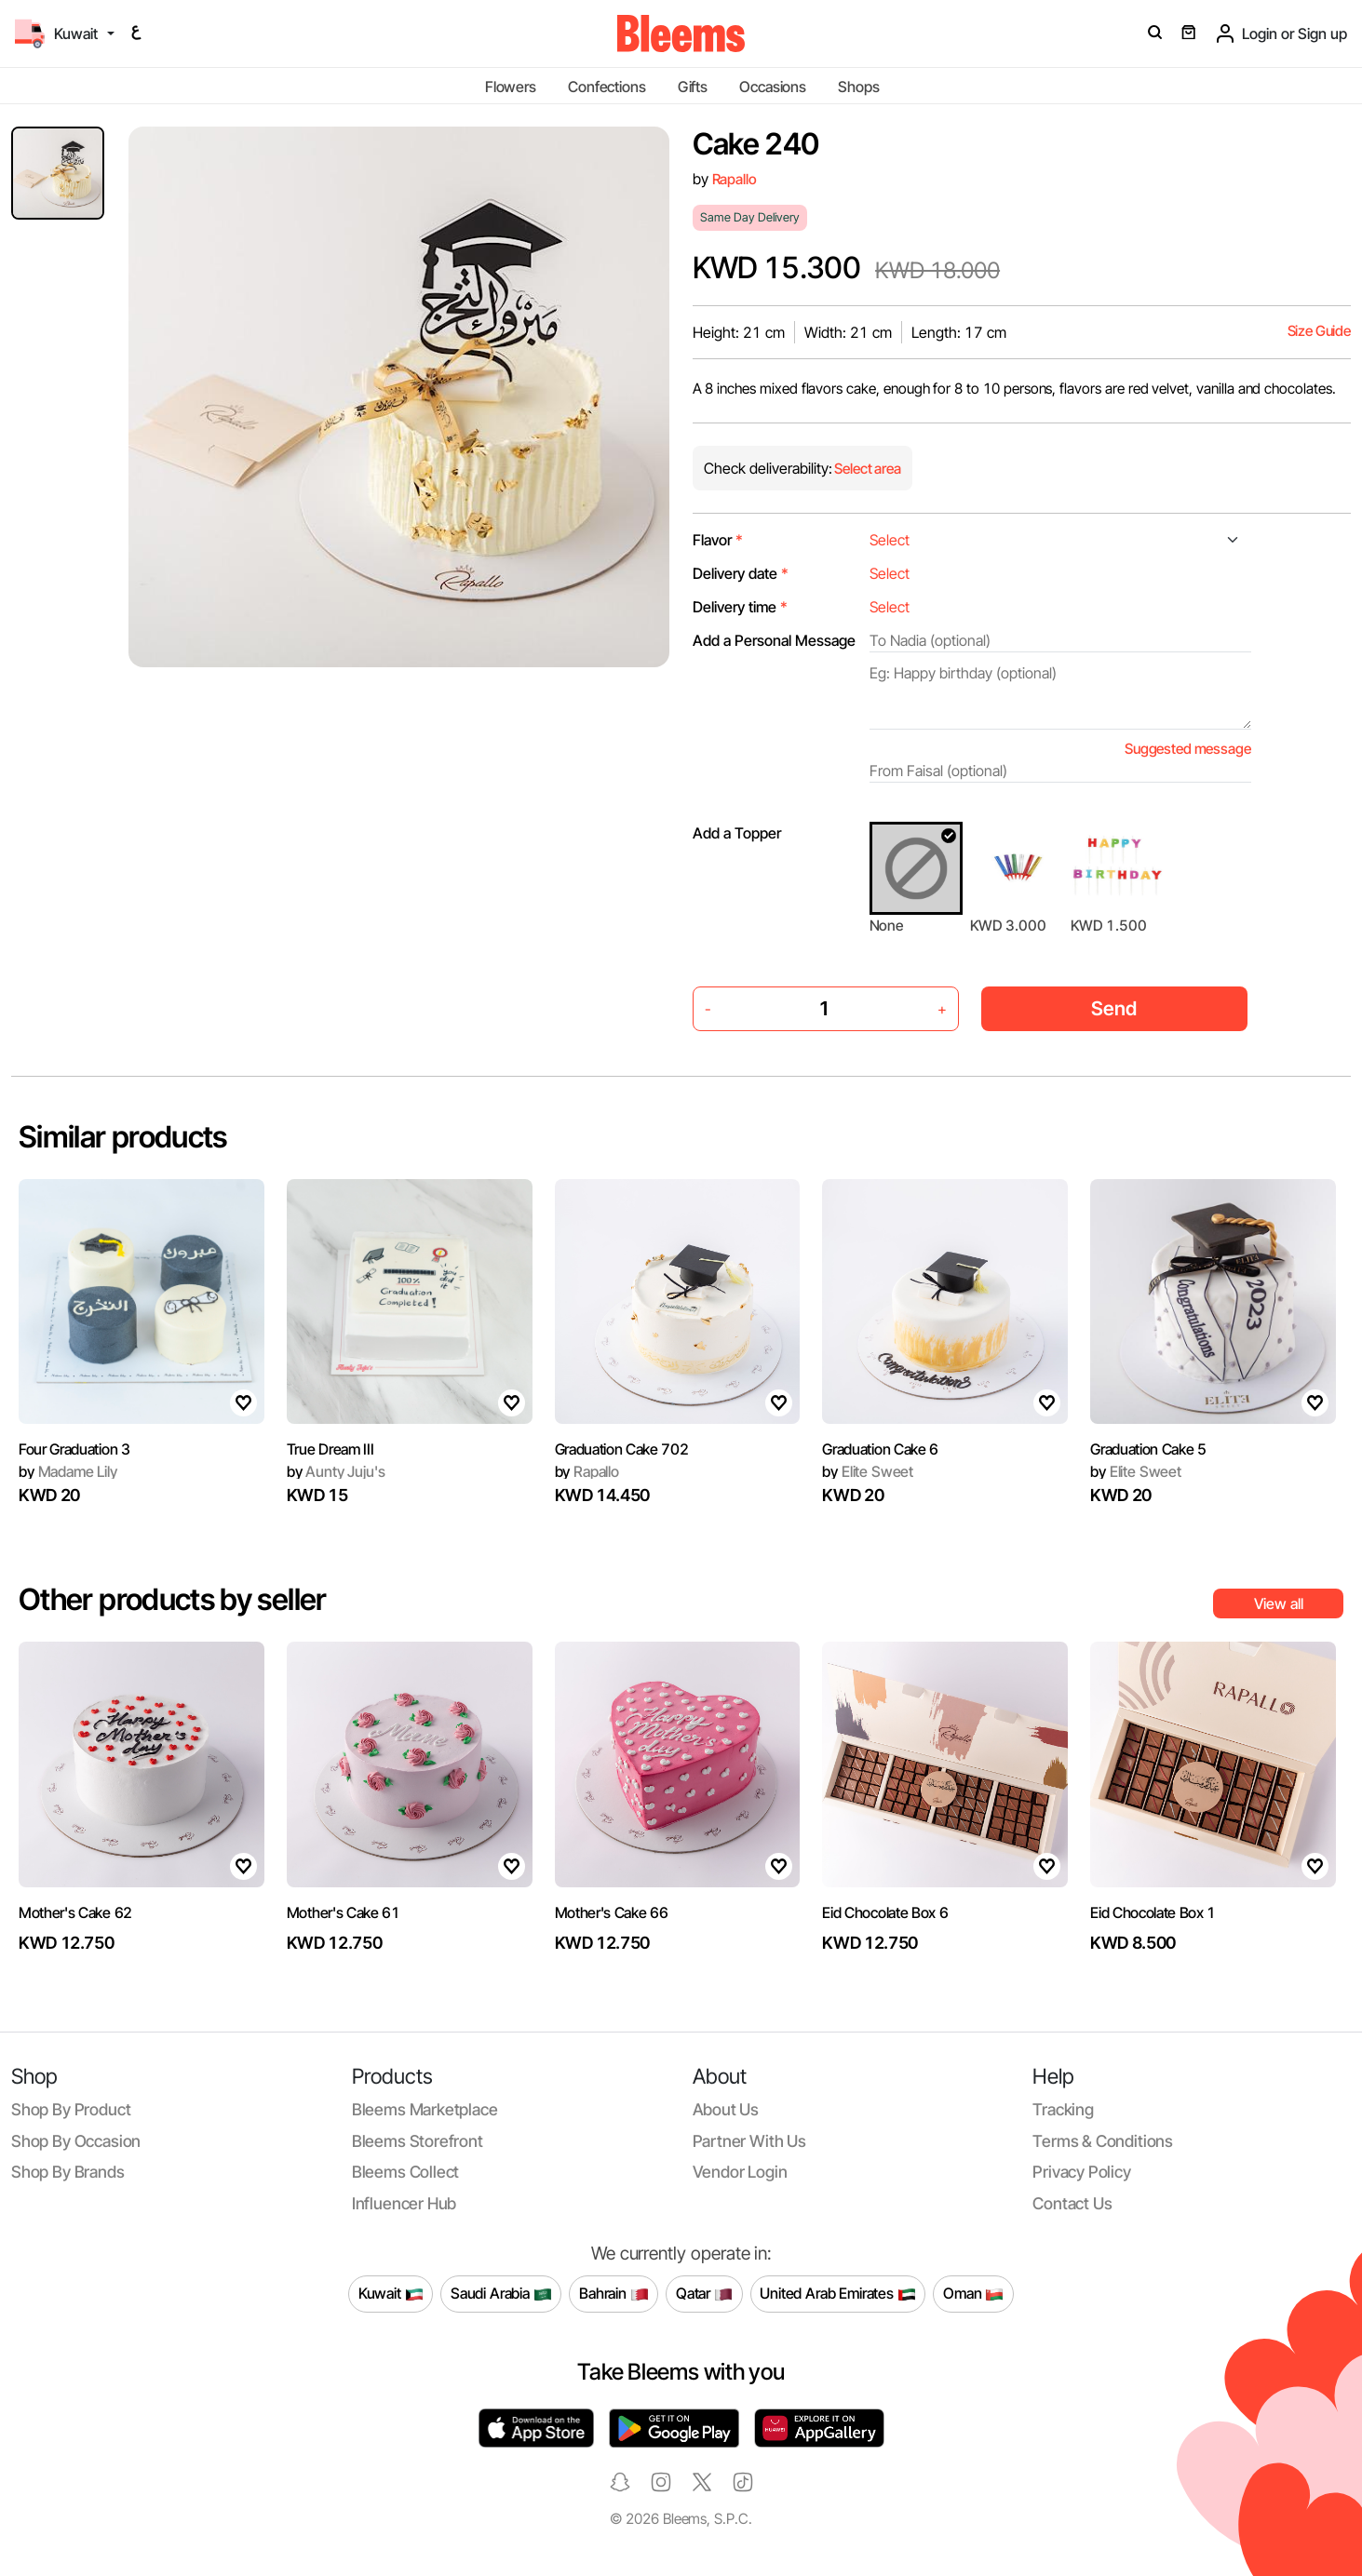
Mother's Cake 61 (343, 1912)
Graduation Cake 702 (622, 1449)
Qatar (704, 2294)
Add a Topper (737, 833)
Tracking (1063, 2109)
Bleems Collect (406, 2171)
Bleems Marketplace (425, 2109)
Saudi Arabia (501, 2294)
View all (1278, 1603)
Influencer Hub (404, 2203)
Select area (866, 468)
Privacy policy (1081, 2171)
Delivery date (741, 573)
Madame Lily (68, 1471)
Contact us (1072, 2203)
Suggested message (1187, 749)
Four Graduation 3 (74, 1449)
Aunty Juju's (336, 1471)
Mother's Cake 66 (611, 1912)
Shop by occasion (76, 2141)
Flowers (510, 86)
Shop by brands (68, 2171)
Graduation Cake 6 (880, 1449)
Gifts (693, 86)
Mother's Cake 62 (75, 1912)
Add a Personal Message (774, 640)
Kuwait (391, 2294)
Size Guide (1319, 331)
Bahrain (614, 2294)
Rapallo (734, 179)
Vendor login (740, 2171)
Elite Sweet (867, 1471)
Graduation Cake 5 (1148, 1449)
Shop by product (70, 2109)
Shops (858, 86)
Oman (973, 2294)
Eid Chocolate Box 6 (885, 1912)
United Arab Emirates (838, 2294)
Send (1114, 1008)
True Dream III (330, 1449)
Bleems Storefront (417, 2141)
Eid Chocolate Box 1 (1153, 1912)
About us (726, 2109)
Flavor (718, 539)
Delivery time (740, 606)
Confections (606, 86)
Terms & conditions (1102, 2141)
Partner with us (749, 2141)
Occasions (772, 86)
